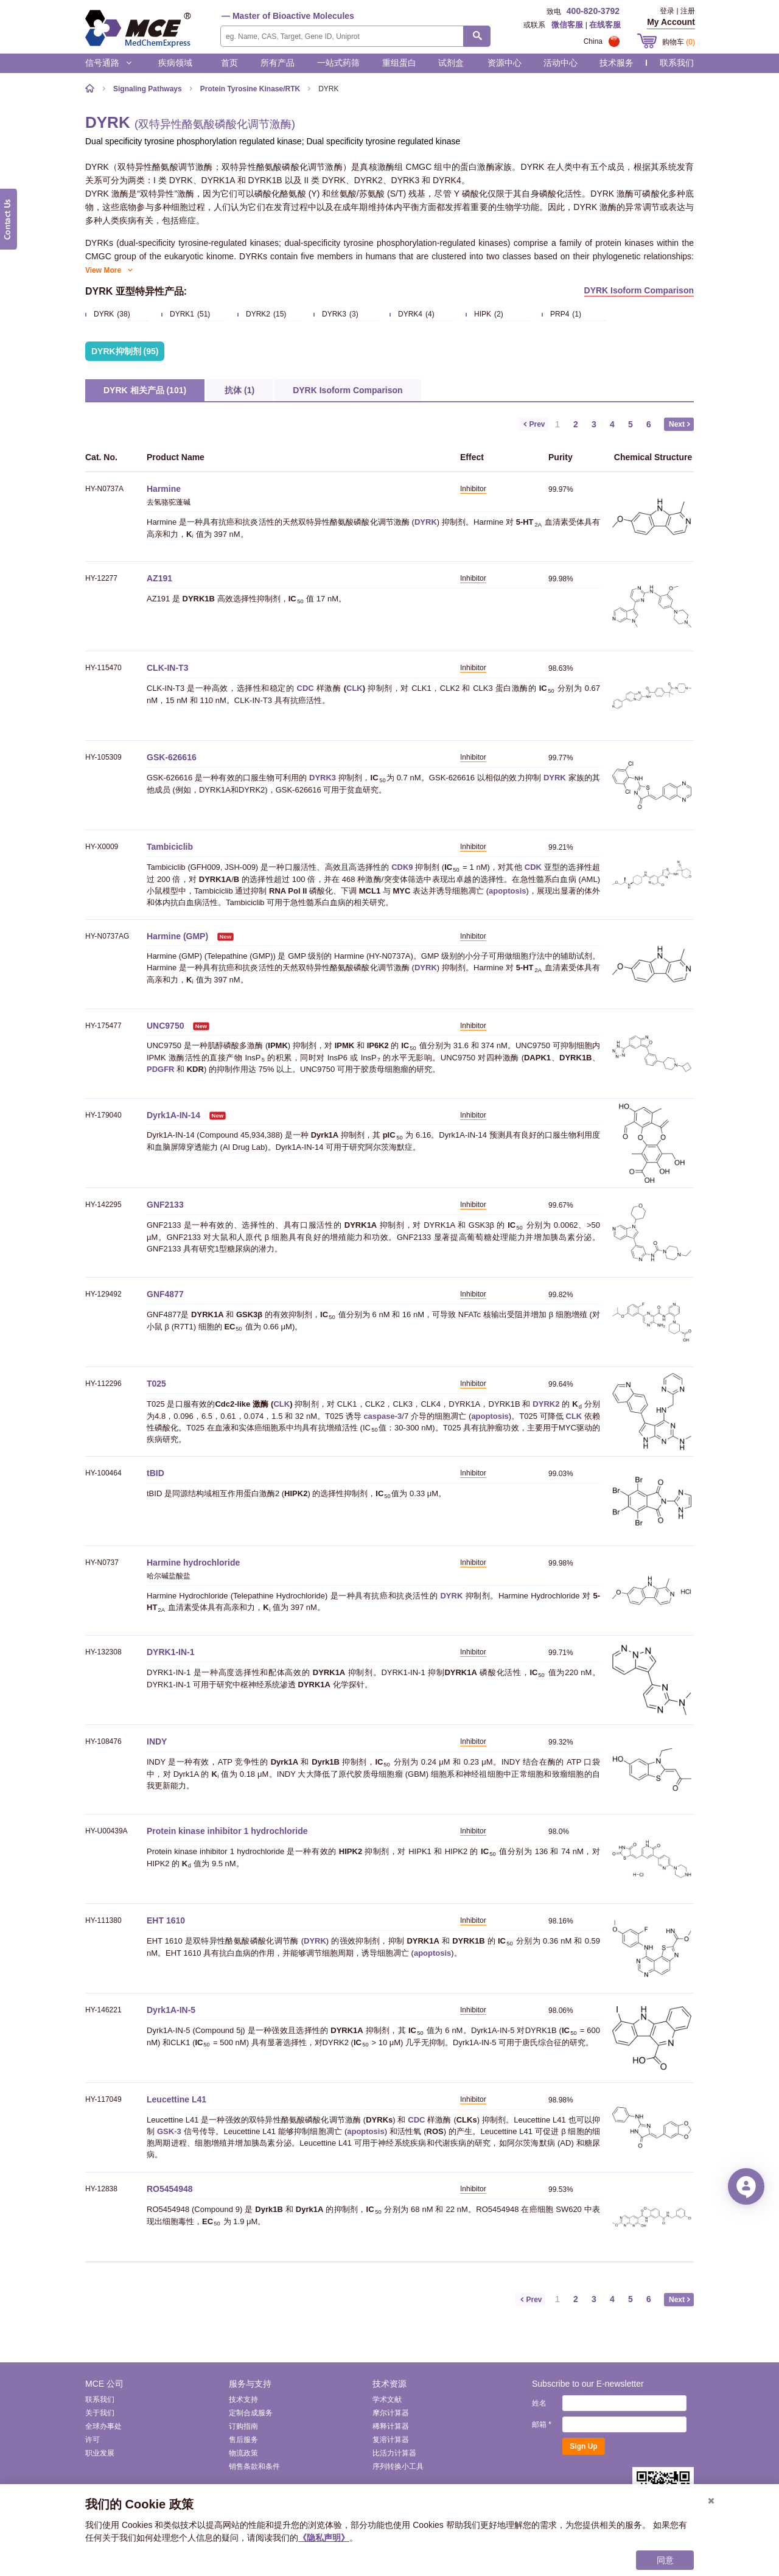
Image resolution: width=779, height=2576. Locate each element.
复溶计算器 (390, 2439)
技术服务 (616, 63)
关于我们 (99, 2413)
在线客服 (605, 24)
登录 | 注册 (677, 11)
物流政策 (243, 2453)
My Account (671, 22)
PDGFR (161, 1069)
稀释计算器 (390, 2426)
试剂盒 (451, 63)
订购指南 (243, 2426)
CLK (354, 688)
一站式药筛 (338, 63)
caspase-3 (382, 1416)
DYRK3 (322, 777)
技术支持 (243, 2399)
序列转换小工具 (398, 2466)
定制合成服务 (251, 2413)
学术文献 (387, 2399)
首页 (229, 63)
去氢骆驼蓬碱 (168, 502)
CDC (305, 688)
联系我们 (677, 63)
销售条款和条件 (254, 2466)
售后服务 (243, 2439)
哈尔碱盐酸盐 (168, 1576)
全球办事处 (103, 2426)
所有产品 (277, 63)
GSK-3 (169, 2131)
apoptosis (507, 890)
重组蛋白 (399, 63)
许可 (92, 2439)
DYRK (425, 522)
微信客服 (567, 24)
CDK (533, 867)
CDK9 (402, 867)
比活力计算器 (394, 2453)
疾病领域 (175, 63)
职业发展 (99, 2453)
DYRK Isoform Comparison (639, 290)
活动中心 (560, 63)
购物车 (678, 42)
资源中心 (504, 63)
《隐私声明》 (323, 2538)
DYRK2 (546, 1404)
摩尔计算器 (390, 2413)
